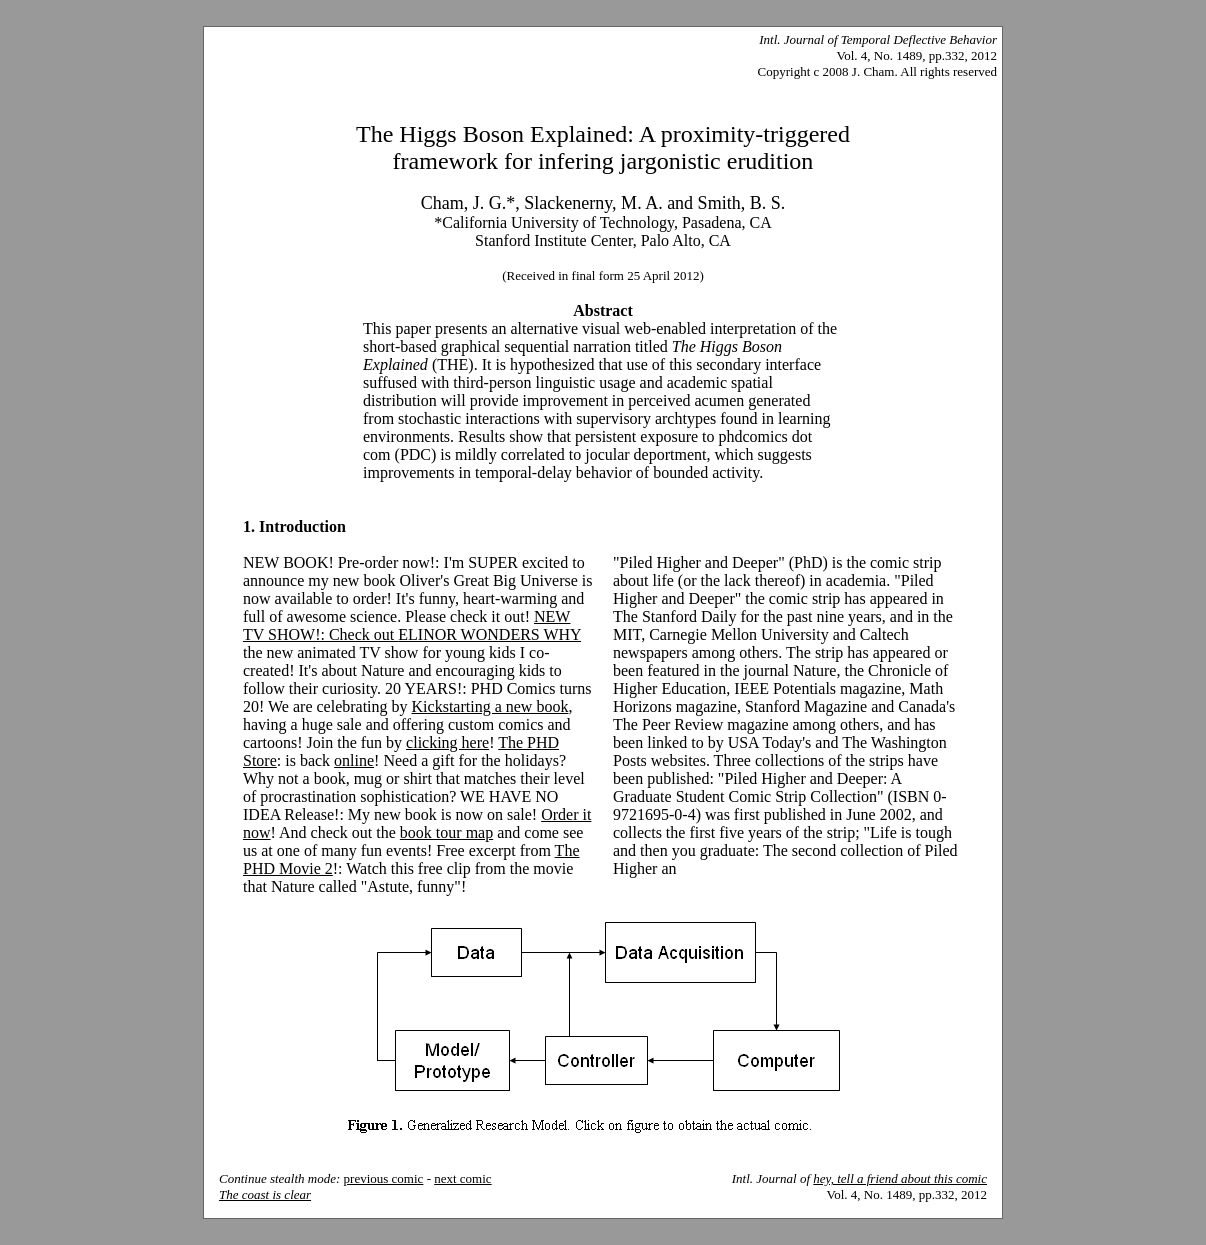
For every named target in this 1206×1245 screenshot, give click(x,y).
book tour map (446, 832)
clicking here (447, 742)
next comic (462, 1178)
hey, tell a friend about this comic (900, 1178)
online (354, 760)
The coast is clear (265, 1194)
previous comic (384, 1178)
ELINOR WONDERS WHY (489, 634)
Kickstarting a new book (490, 706)
